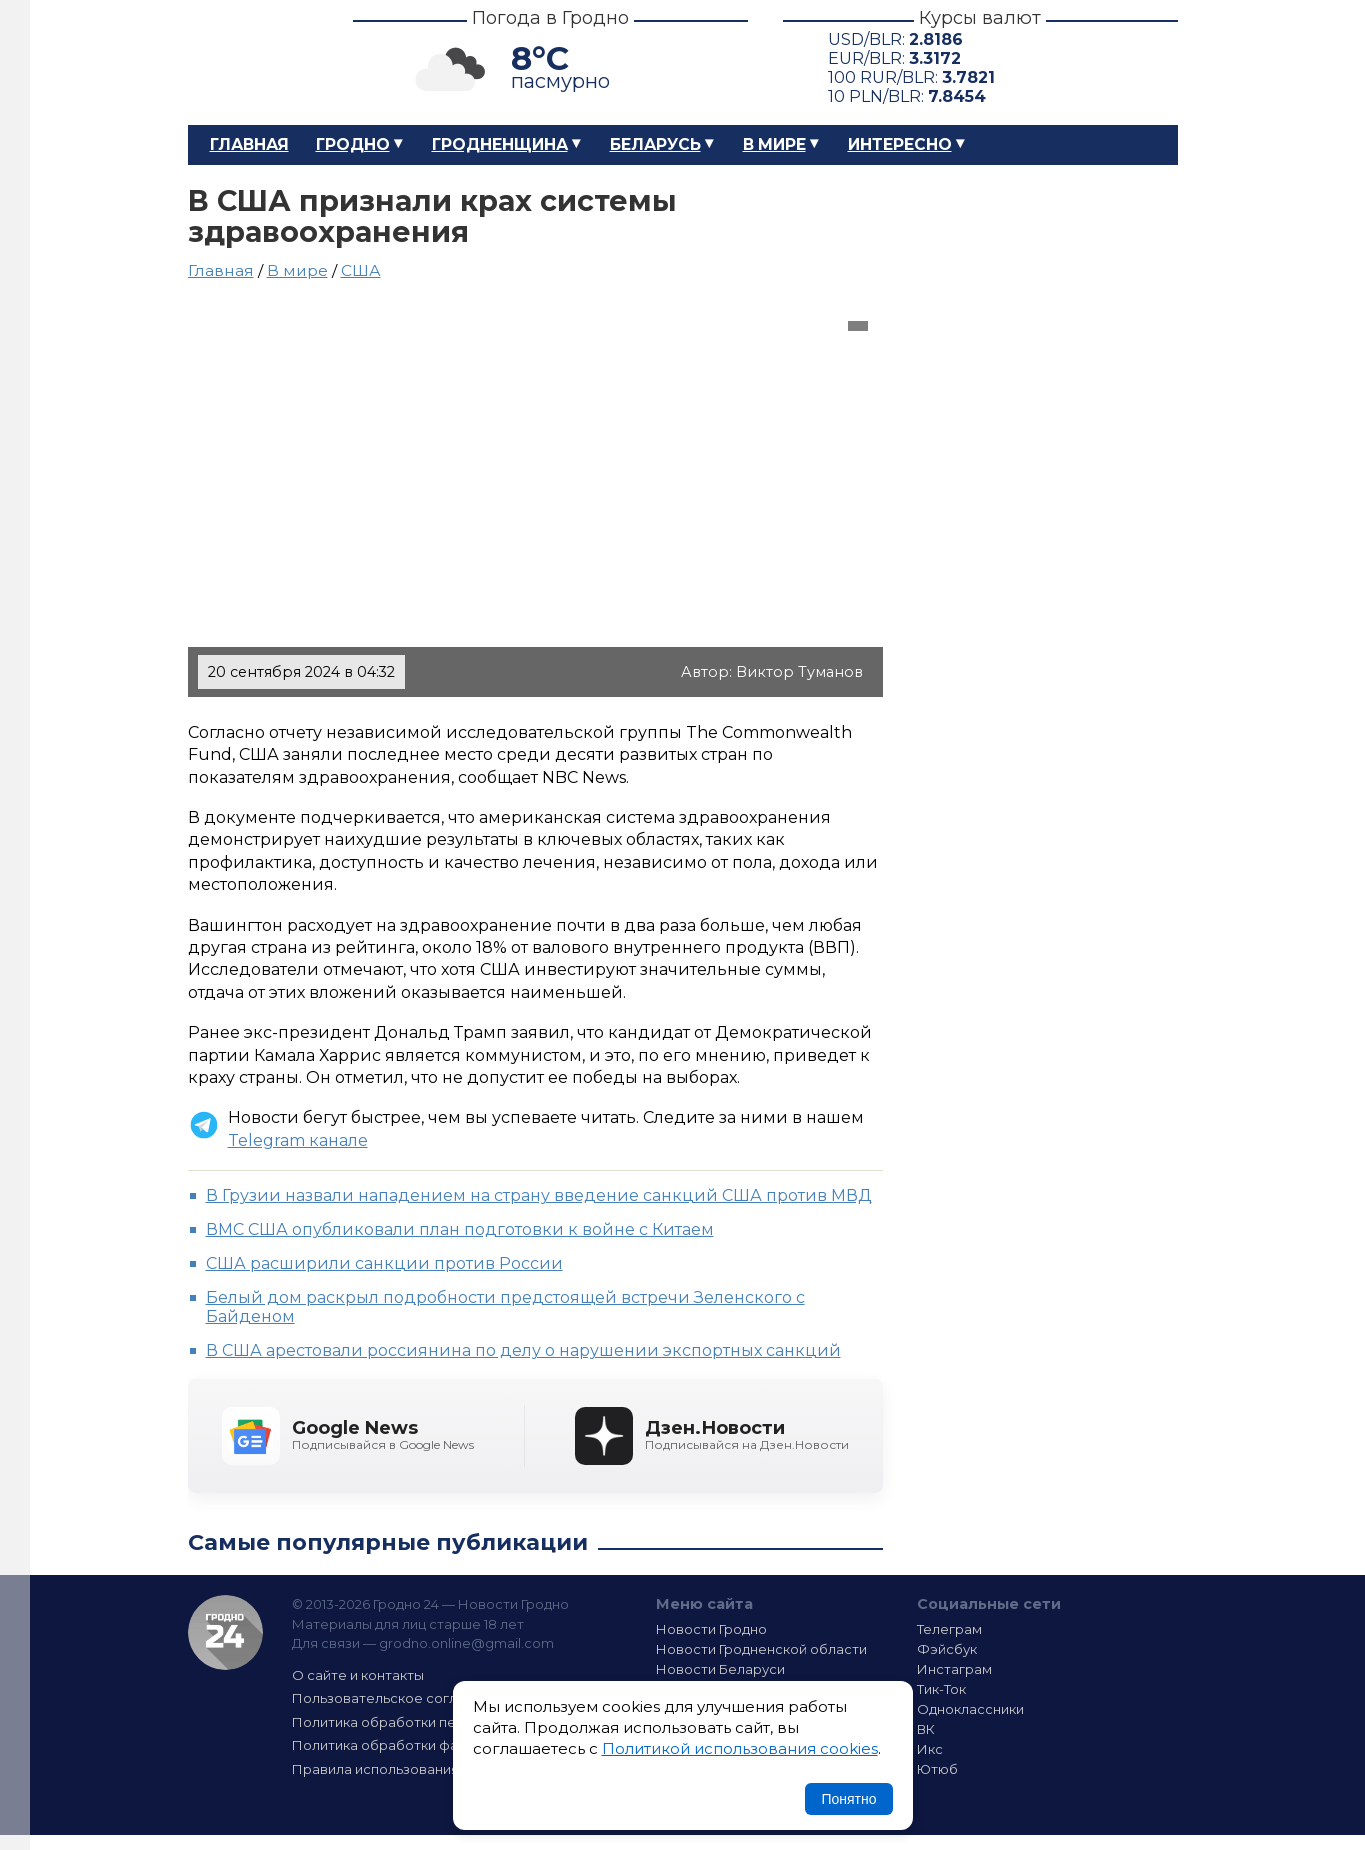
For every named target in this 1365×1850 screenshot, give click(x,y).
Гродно (353, 144)
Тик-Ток (941, 1689)
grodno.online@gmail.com (466, 1643)
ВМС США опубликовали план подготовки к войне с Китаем (460, 1229)
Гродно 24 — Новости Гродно (225, 1632)
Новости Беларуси (720, 1669)
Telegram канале (298, 1140)
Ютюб (937, 1769)
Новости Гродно (711, 1629)
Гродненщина (500, 144)
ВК (926, 1729)
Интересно (900, 144)
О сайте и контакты (358, 1675)
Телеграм (949, 1629)
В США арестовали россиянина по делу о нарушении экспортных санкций (523, 1350)
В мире (774, 144)
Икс (930, 1749)
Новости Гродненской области (761, 1649)
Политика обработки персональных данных (441, 1722)
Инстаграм (954, 1669)
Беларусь (655, 144)
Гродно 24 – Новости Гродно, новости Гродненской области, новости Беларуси (253, 62)
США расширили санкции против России (384, 1263)
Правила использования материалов (419, 1769)
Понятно (848, 1799)
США (361, 270)
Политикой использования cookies (740, 1748)
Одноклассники (970, 1709)
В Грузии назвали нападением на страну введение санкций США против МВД (539, 1195)
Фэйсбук (947, 1649)
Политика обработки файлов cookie (416, 1745)
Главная (249, 144)
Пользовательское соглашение (401, 1698)
